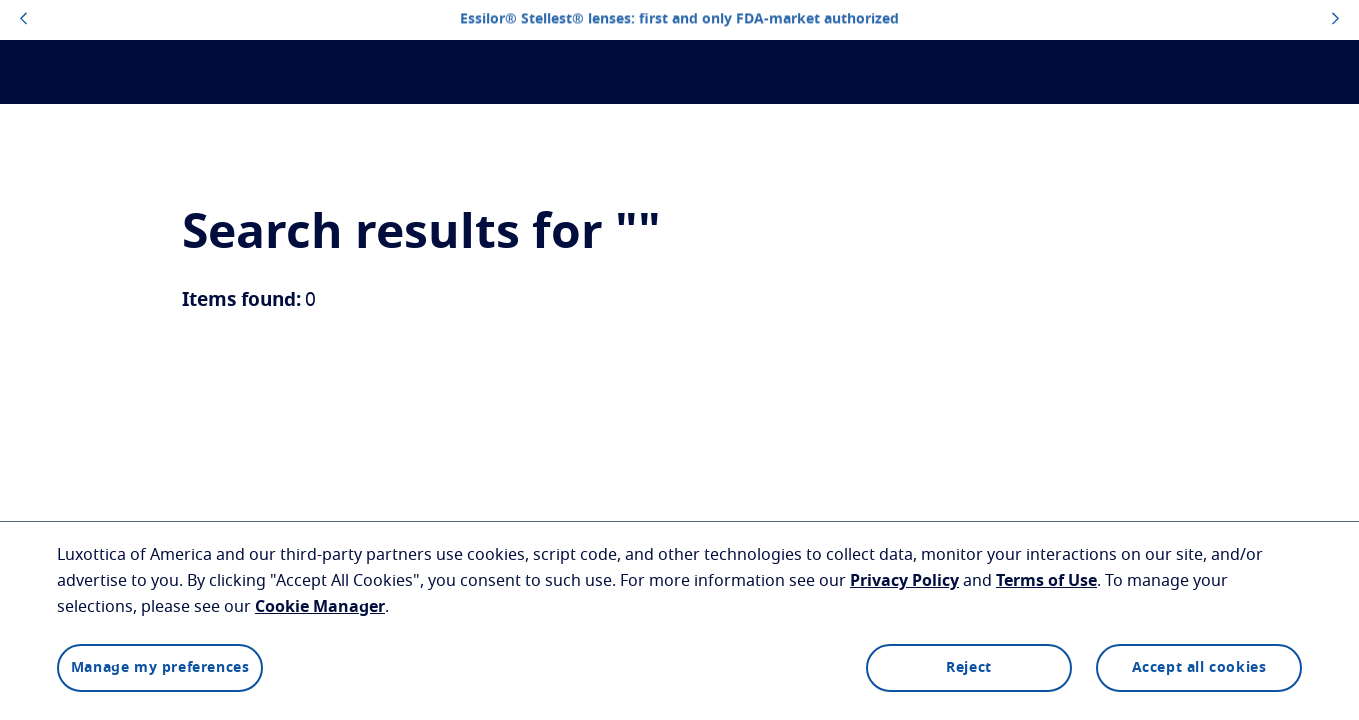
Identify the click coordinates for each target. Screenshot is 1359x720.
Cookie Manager (320, 607)
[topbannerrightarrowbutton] (1335, 20)
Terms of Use (1046, 581)
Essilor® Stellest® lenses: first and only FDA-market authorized (679, 20)
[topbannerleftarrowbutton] (23, 20)
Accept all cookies (1199, 668)
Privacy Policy (904, 581)
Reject (969, 668)
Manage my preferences (160, 668)
